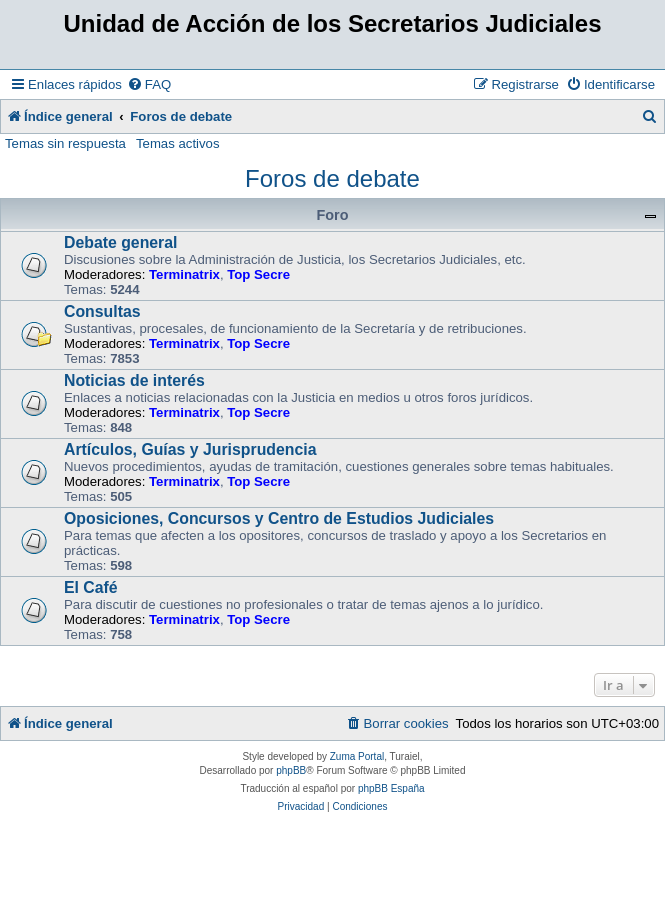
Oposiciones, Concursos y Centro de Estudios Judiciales (279, 518)
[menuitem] (149, 84)
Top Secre (258, 274)
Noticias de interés (134, 380)
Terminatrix (184, 274)
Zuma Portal (357, 756)
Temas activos (178, 143)
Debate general (120, 242)
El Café (91, 587)
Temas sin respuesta (65, 143)
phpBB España (391, 788)
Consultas (102, 311)
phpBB (291, 770)
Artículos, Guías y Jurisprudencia (190, 449)
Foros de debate (332, 178)
